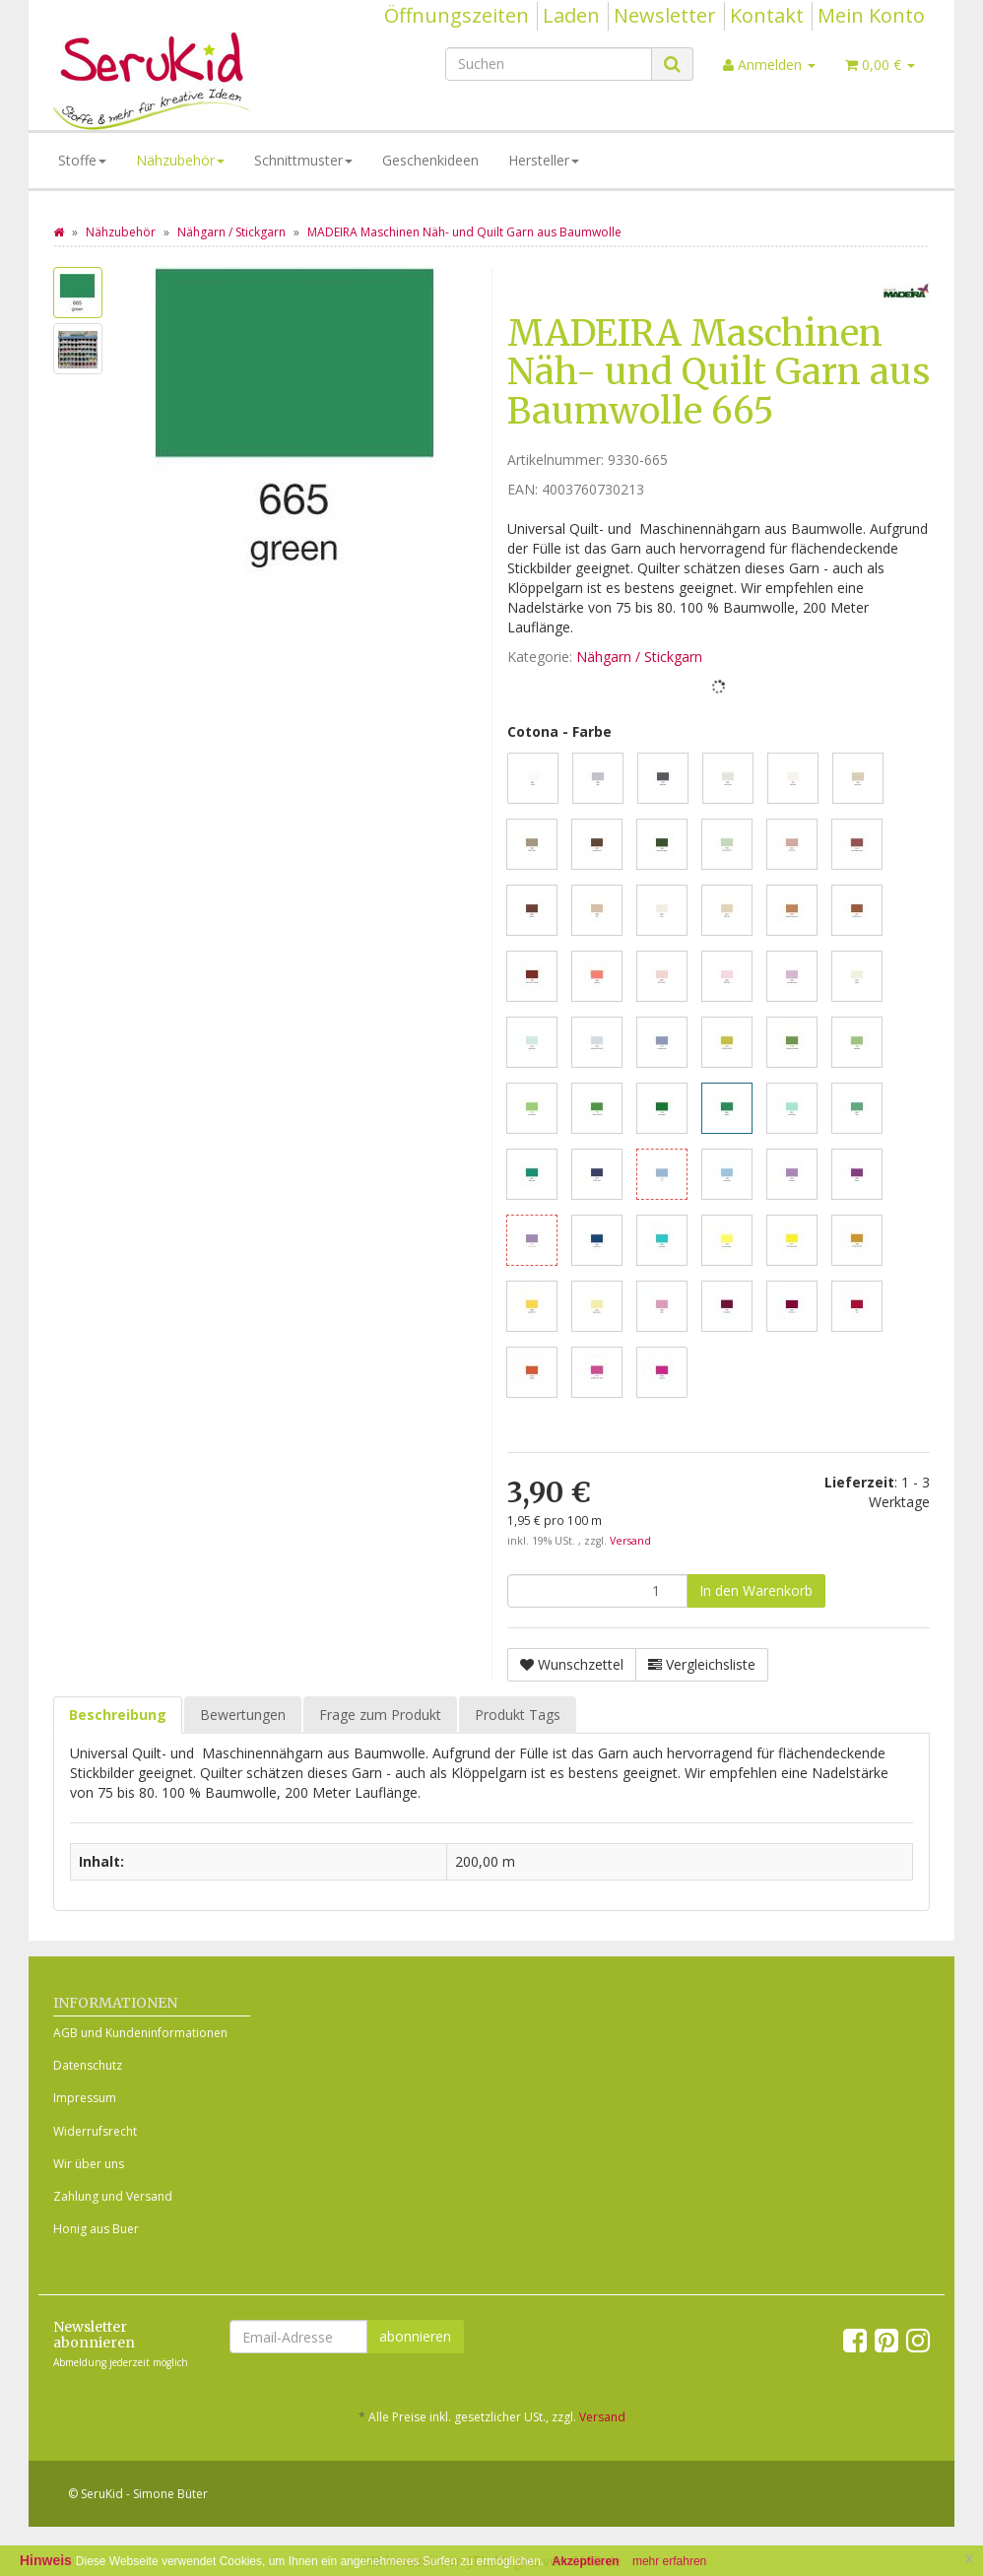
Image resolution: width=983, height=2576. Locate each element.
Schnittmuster (303, 160)
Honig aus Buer (96, 2228)
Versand (630, 1541)
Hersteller (543, 160)
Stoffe (82, 160)
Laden (571, 15)
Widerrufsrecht (95, 2131)
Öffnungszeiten (456, 15)
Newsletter (665, 15)
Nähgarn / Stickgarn (639, 656)
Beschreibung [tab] (117, 1714)
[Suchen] (548, 64)
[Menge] (597, 1591)
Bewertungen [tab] (243, 1714)
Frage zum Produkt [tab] (380, 1714)
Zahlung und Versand (112, 2196)
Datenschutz (87, 2065)
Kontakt (767, 15)
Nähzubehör (180, 160)
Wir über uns (88, 2163)
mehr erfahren (669, 2561)
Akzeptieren (586, 2561)
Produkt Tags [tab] (517, 1714)
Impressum (84, 2097)
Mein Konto (871, 15)
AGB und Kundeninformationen (140, 2032)
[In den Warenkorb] (756, 1591)
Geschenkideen (430, 160)
